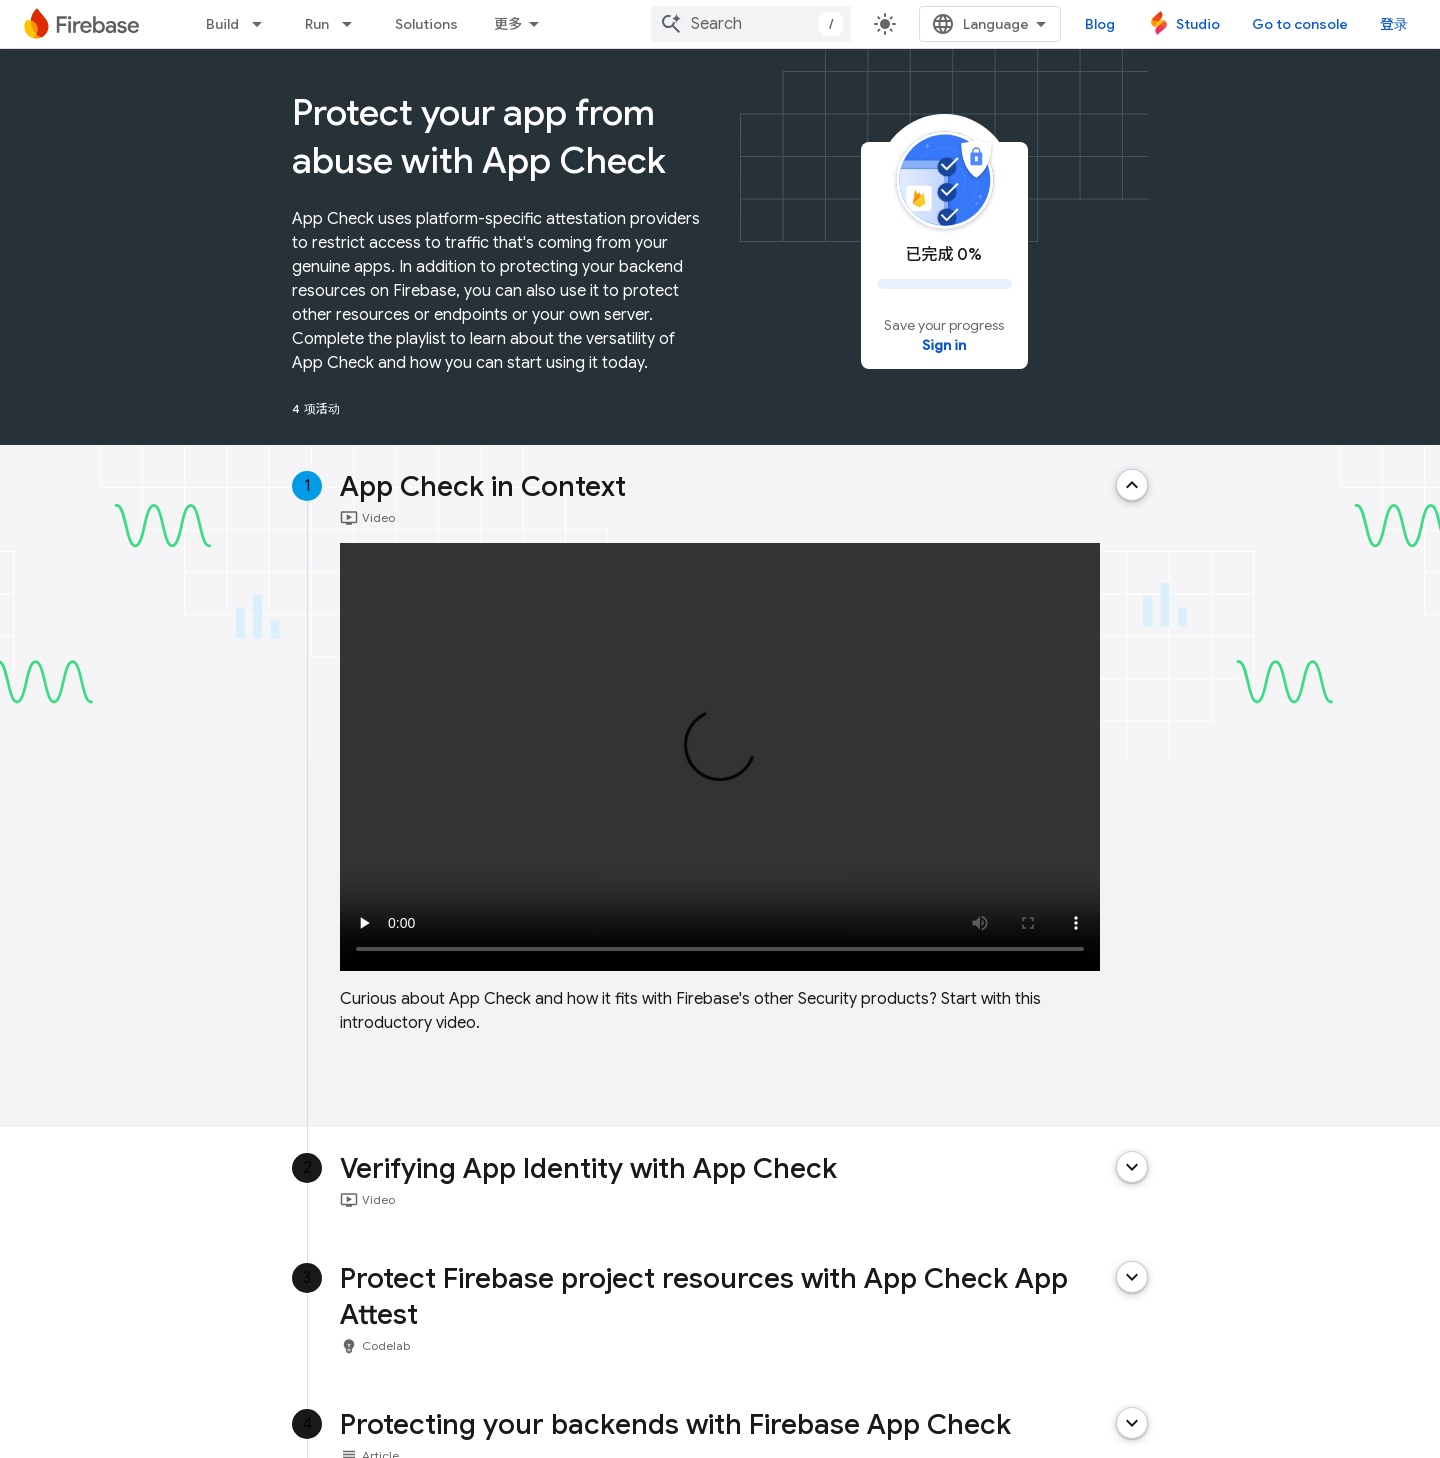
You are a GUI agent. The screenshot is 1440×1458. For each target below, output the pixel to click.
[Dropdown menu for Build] (263, 24)
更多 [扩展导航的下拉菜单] (508, 24)
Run (317, 24)
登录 (1394, 24)
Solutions (426, 24)
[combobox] (751, 24)
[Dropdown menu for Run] (353, 24)
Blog (1100, 24)
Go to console (1300, 24)
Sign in (944, 345)
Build (222, 24)
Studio (1198, 24)
